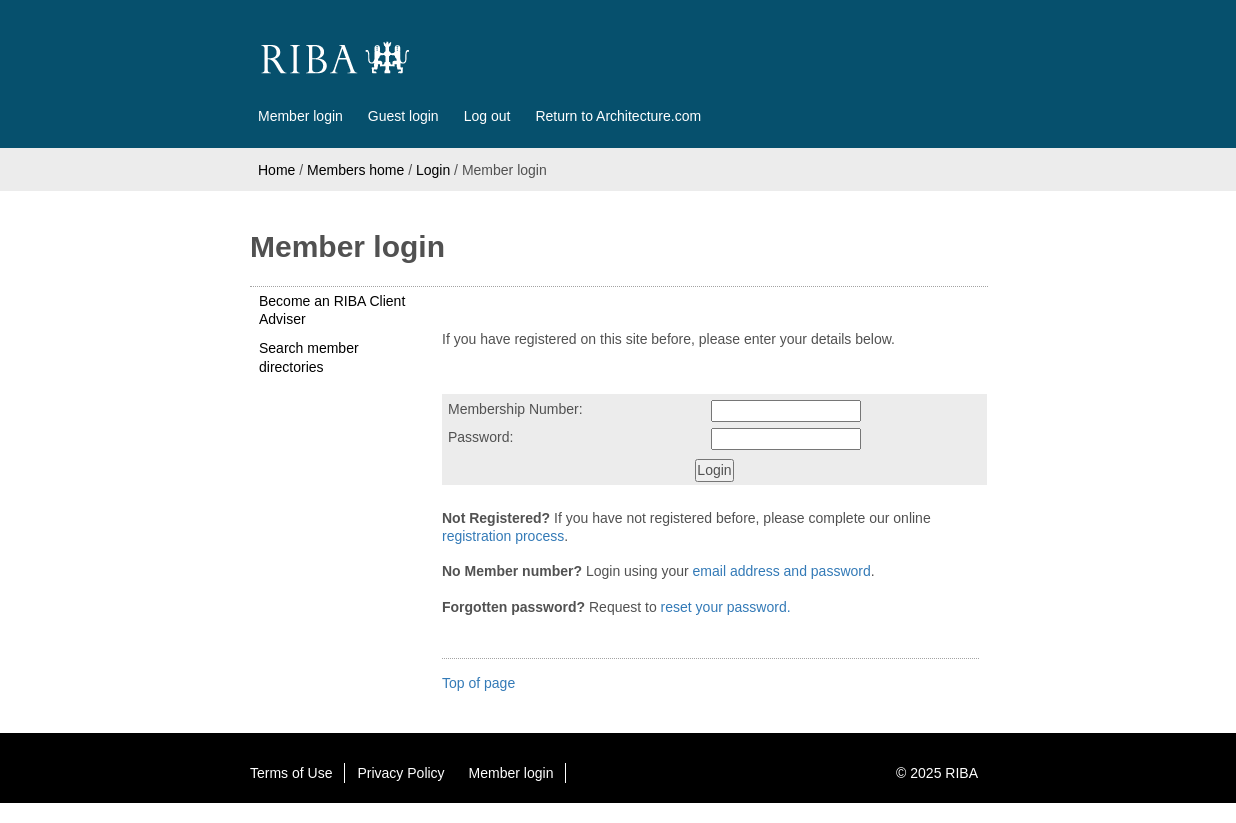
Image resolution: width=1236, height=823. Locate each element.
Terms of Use (291, 773)
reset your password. (726, 607)
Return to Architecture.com (618, 116)
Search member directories (309, 357)
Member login (300, 116)
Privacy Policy (400, 773)
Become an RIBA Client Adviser (332, 310)
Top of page (478, 683)
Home (276, 170)
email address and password (782, 571)
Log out (487, 116)
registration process (503, 536)
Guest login (403, 116)
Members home (355, 170)
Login (433, 170)
